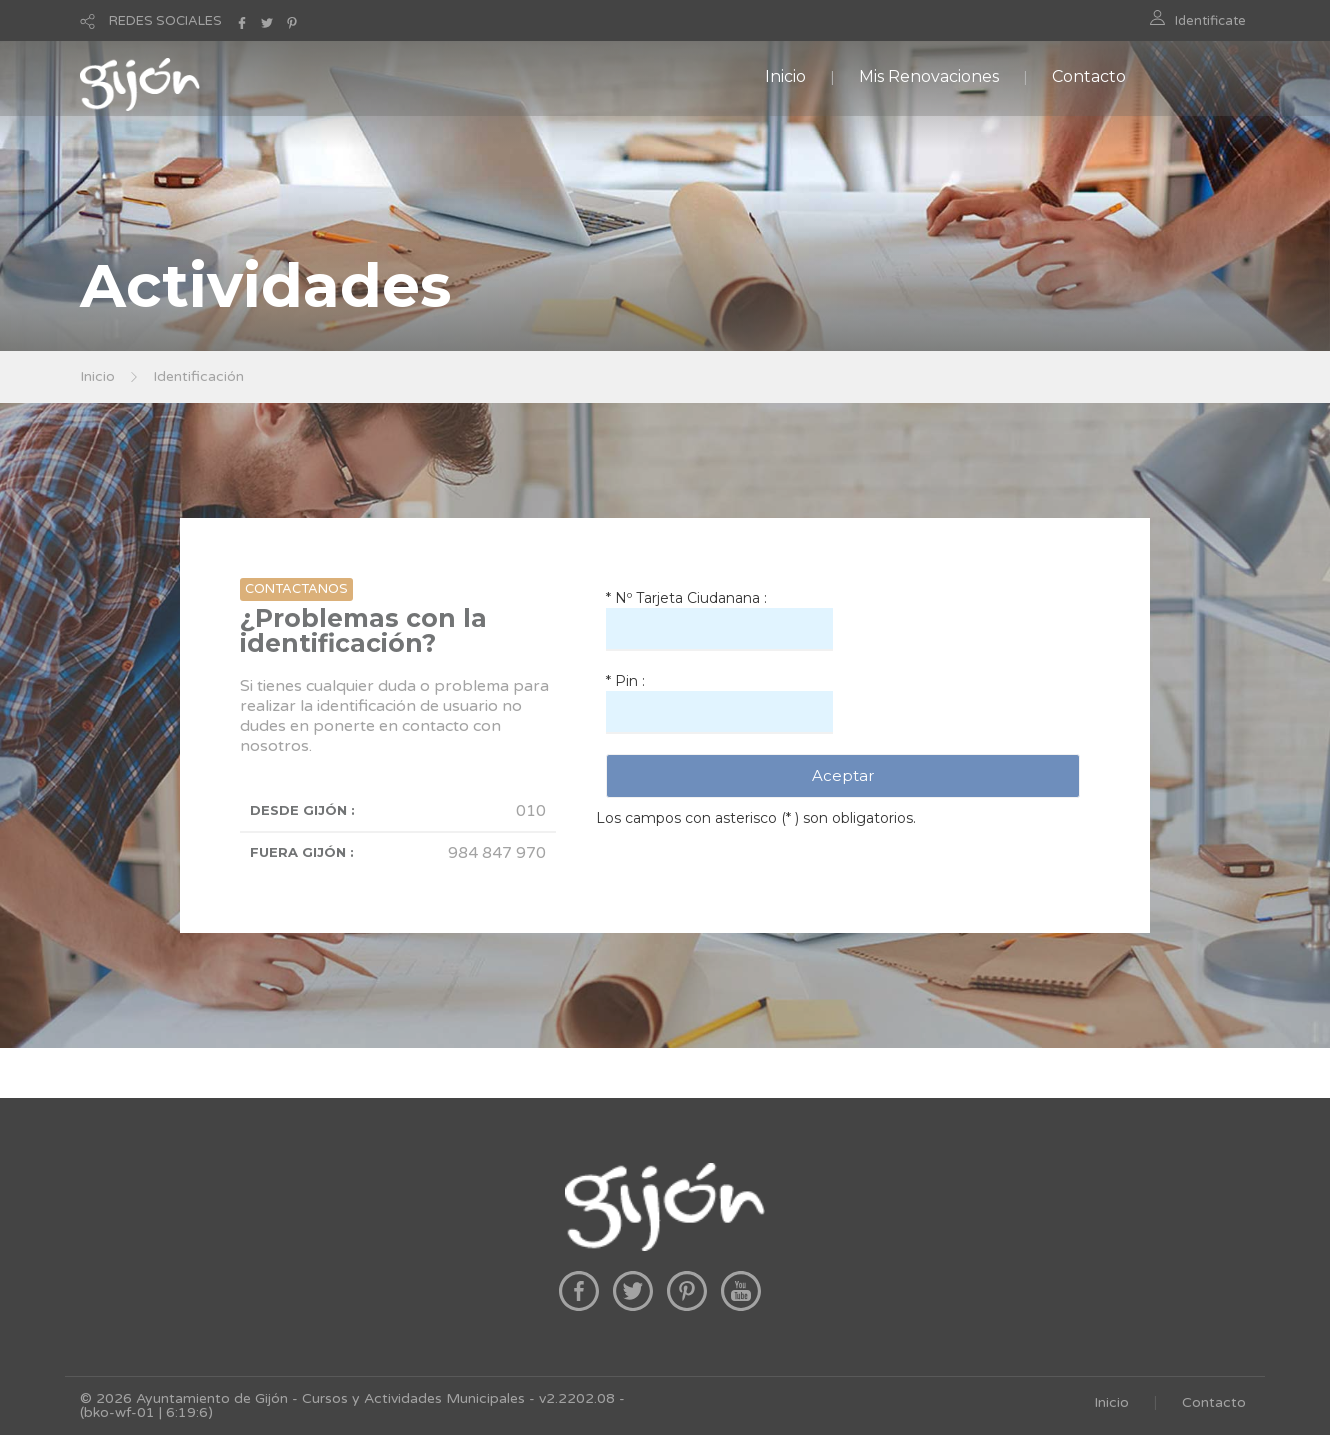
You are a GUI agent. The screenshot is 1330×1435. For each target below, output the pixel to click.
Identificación (198, 376)
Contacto (1089, 76)
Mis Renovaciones (929, 76)
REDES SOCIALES (165, 21)
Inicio (785, 76)
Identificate (1210, 21)
